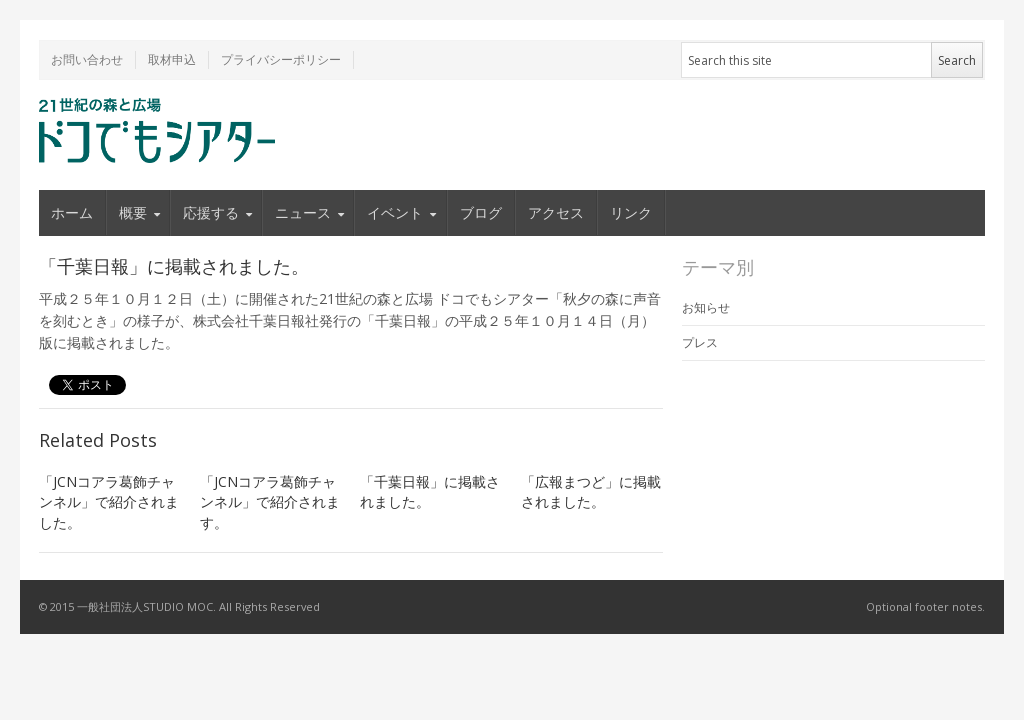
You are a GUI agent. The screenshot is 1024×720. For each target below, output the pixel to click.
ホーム (72, 212)
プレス (700, 342)
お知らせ (706, 307)
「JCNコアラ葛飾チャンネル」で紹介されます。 (270, 502)
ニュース (303, 212)
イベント (395, 212)
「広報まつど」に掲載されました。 (591, 492)
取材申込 (172, 59)
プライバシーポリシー (281, 59)
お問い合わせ (87, 59)
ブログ (481, 212)
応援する (211, 212)
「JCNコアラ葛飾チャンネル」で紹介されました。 (109, 502)
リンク (631, 212)
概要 (133, 212)
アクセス (556, 212)
